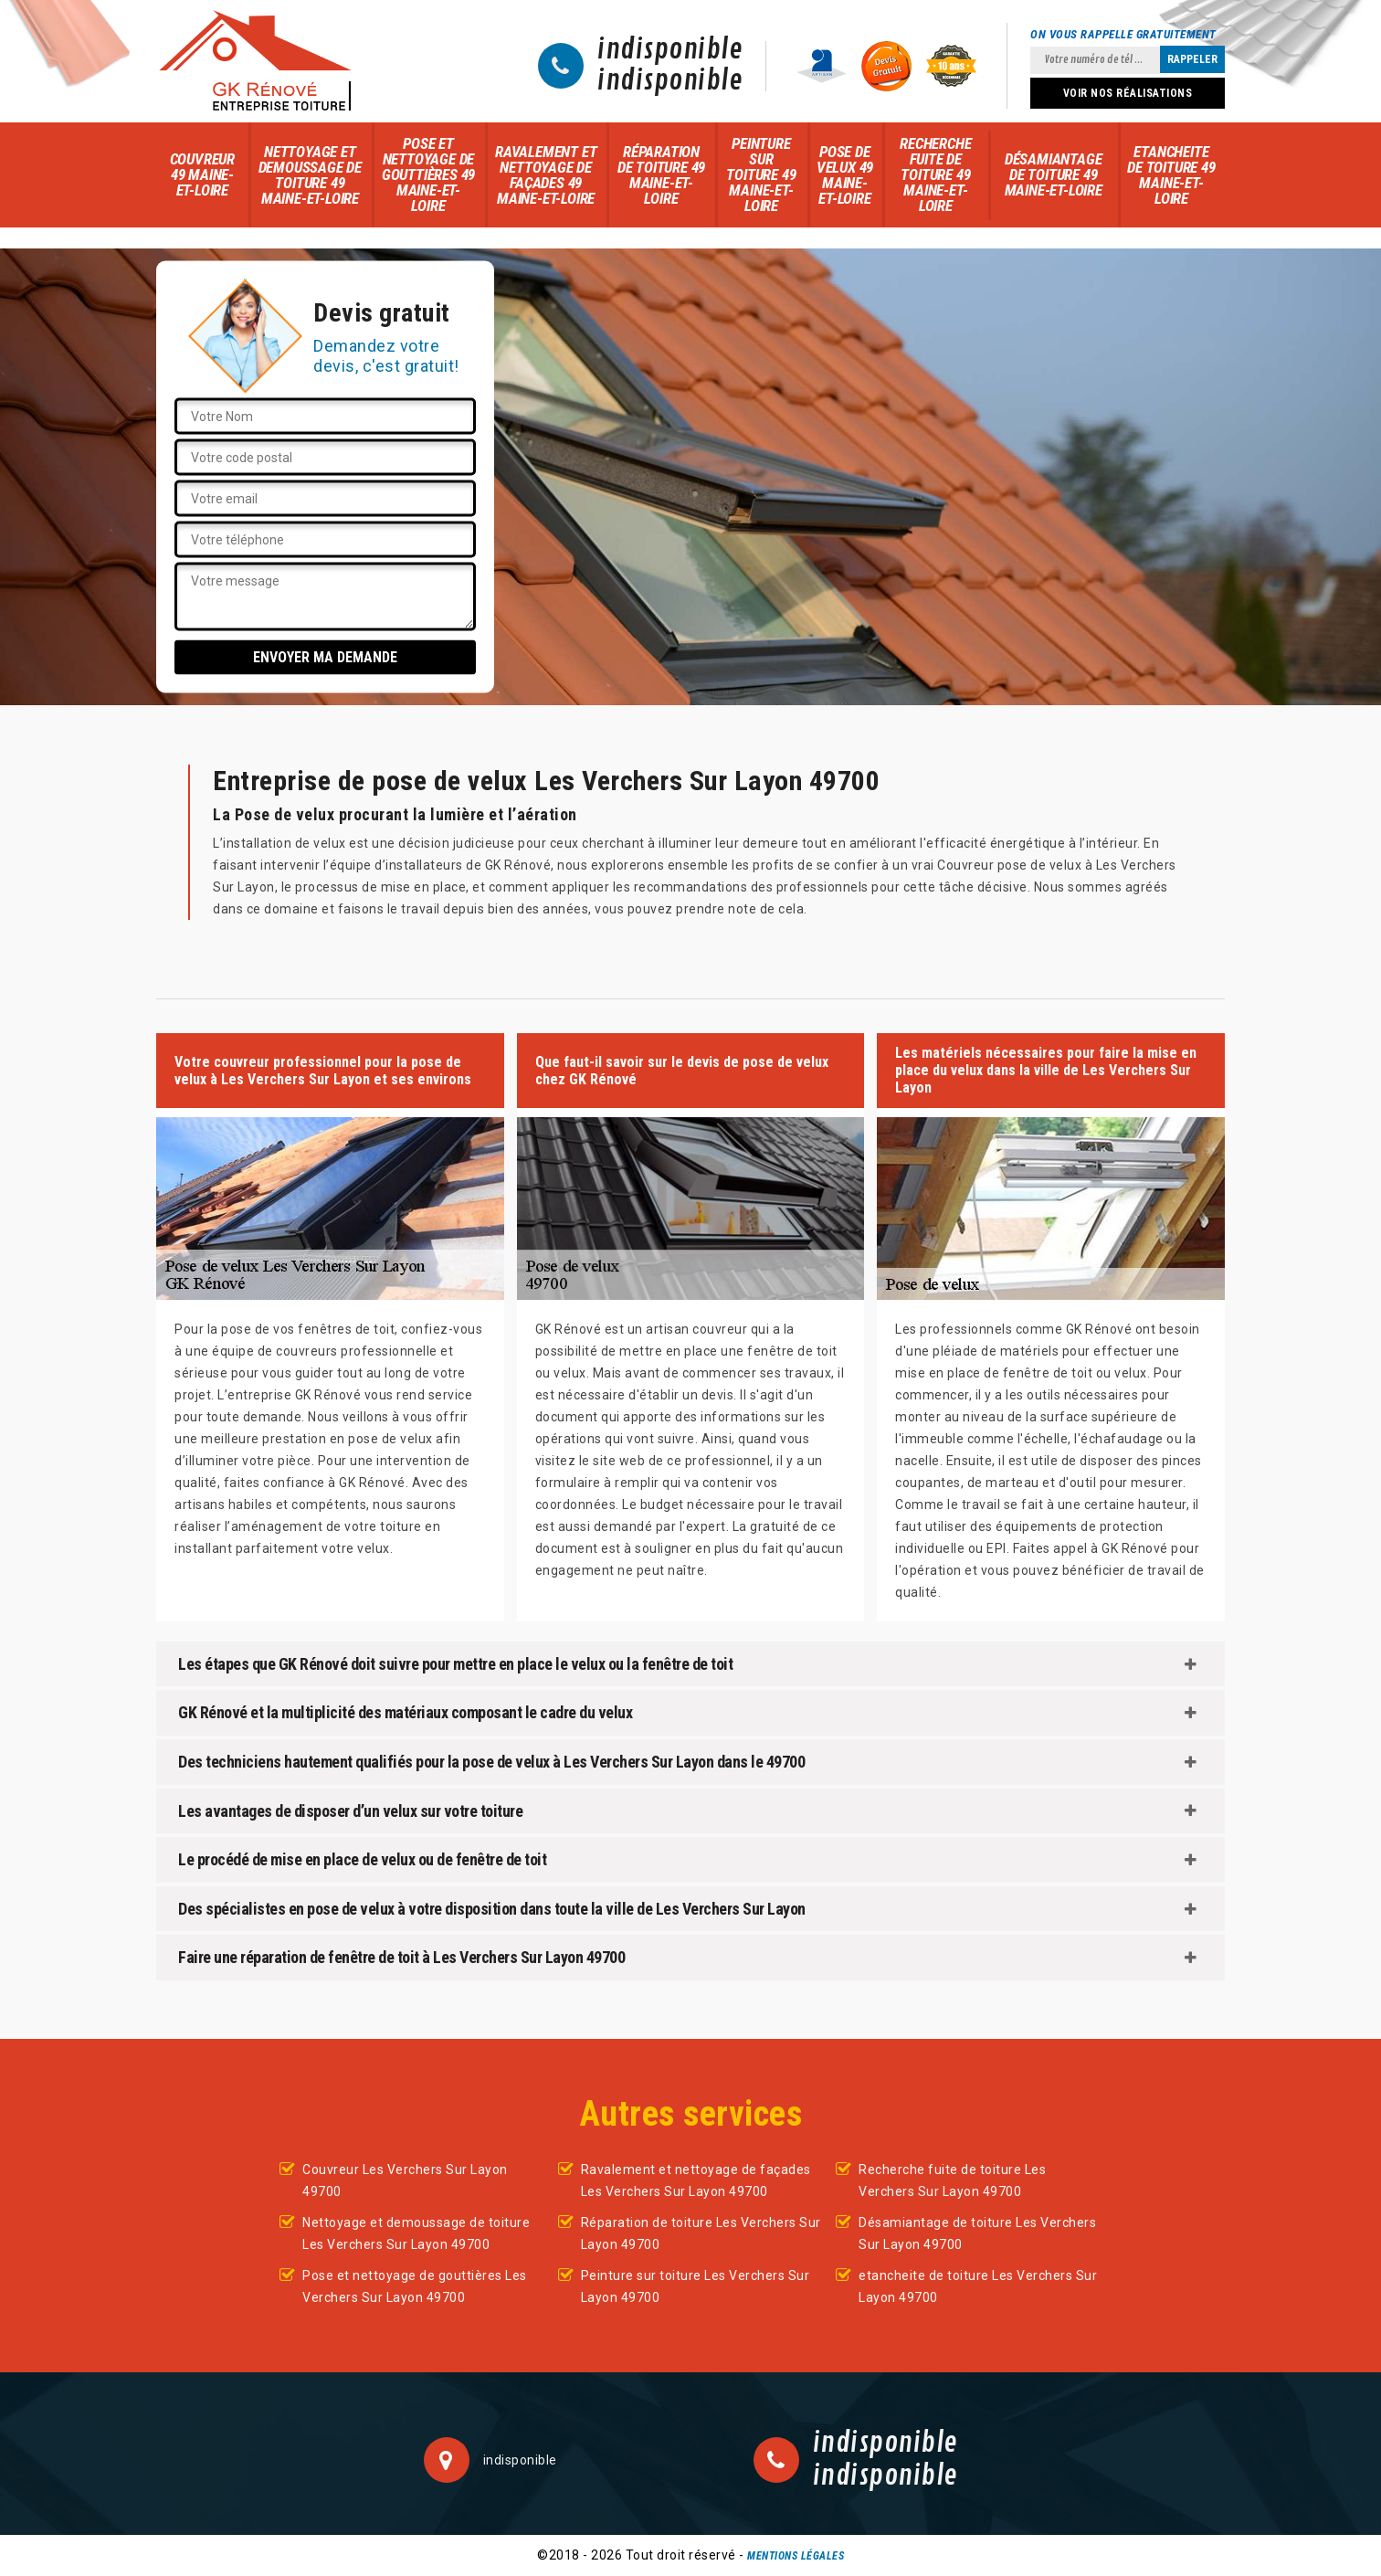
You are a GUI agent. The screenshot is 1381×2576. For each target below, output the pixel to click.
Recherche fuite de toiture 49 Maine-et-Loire (935, 174)
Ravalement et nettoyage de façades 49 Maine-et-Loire (545, 175)
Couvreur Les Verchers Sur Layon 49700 (405, 2180)
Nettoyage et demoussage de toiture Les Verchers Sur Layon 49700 (416, 2233)
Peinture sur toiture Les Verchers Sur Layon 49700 (695, 2286)
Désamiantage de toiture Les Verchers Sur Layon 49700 (977, 2233)
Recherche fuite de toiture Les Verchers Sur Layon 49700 (952, 2180)
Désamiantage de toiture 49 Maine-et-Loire (1053, 174)
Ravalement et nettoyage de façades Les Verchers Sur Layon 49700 (696, 2180)
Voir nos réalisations (1128, 93)
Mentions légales (795, 2556)
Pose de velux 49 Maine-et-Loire (845, 175)
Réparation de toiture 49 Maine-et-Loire (661, 175)
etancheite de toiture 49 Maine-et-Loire (1171, 175)
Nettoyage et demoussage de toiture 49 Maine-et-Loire (310, 175)
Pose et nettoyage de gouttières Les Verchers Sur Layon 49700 (414, 2286)
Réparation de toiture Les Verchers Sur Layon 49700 (701, 2233)
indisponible (670, 50)
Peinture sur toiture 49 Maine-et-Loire (761, 174)
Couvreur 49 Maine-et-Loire (202, 174)
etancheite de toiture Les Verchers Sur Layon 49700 (978, 2286)
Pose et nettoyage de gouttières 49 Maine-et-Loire (428, 174)
